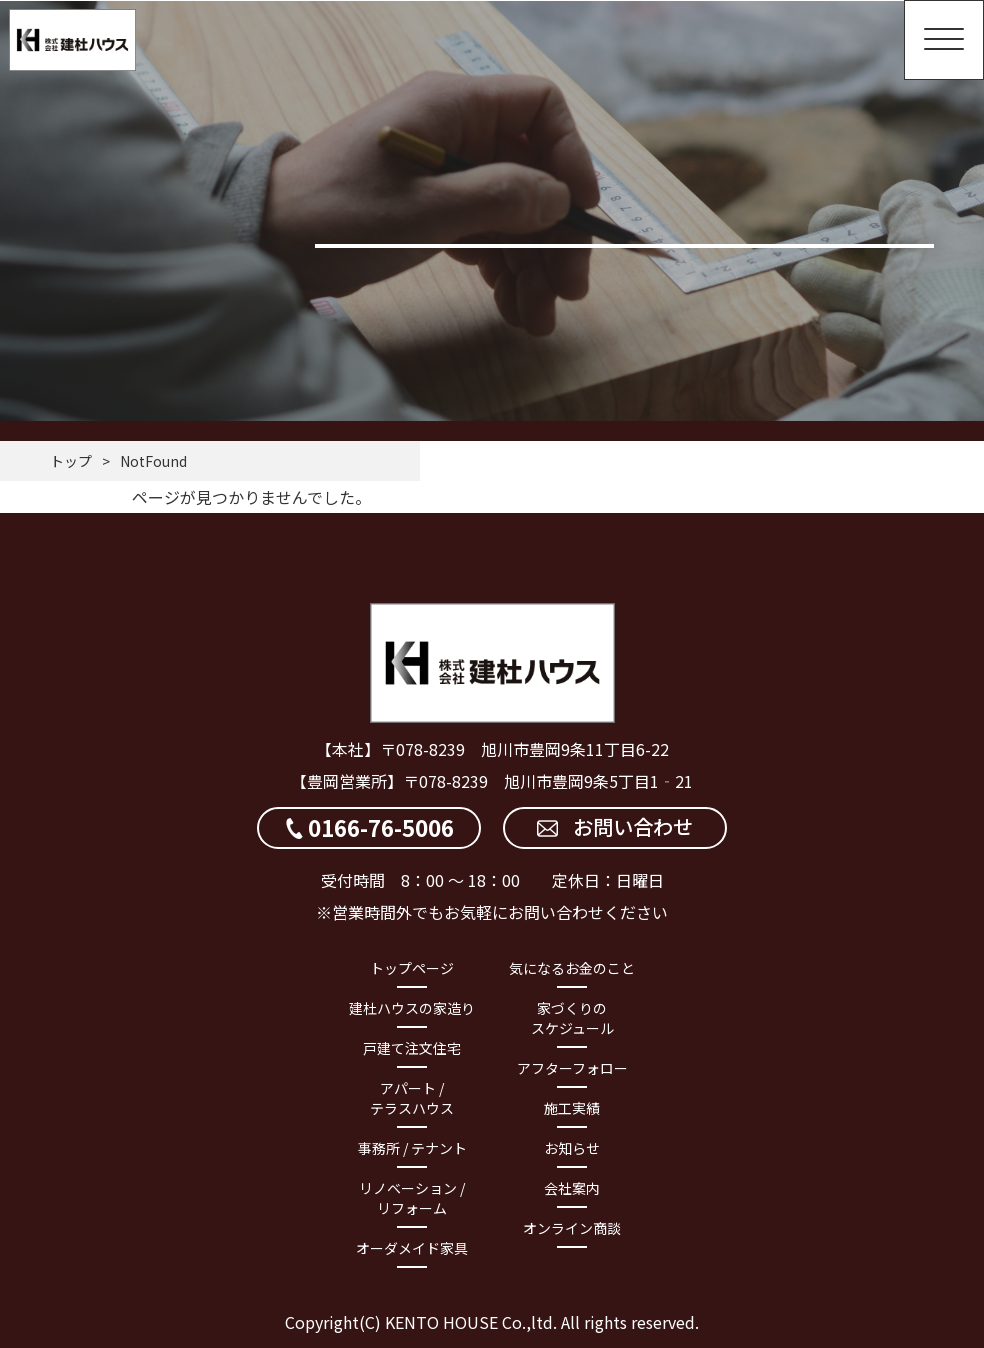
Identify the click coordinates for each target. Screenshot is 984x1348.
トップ (71, 461)
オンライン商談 (572, 1228)
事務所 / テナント (412, 1148)
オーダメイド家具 (412, 1248)
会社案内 (572, 1188)
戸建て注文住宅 (412, 1048)
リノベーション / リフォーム (412, 1198)
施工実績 (572, 1108)
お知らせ (572, 1148)
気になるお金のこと (572, 968)
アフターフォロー (572, 1068)
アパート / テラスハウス (412, 1098)
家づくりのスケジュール (572, 1018)
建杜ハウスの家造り (412, 1008)
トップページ (412, 968)
